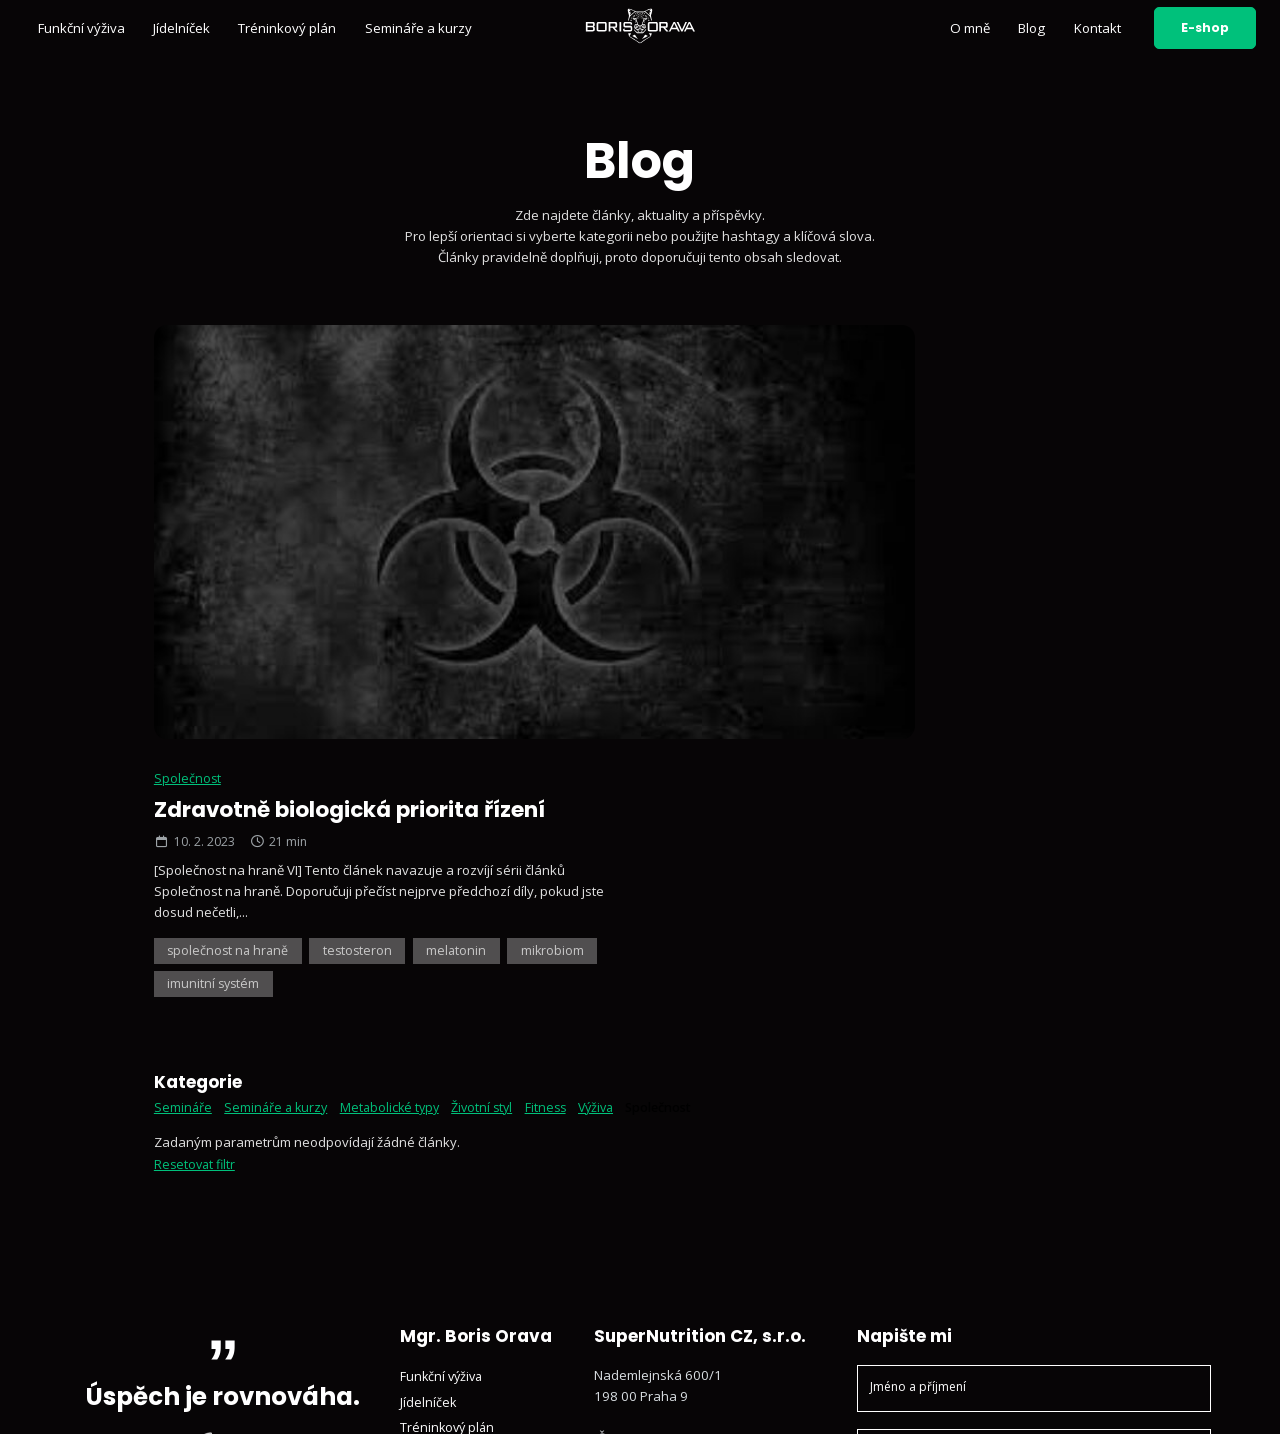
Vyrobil (1167, 1399)
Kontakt (1097, 28)
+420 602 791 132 (664, 1140)
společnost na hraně (745, 527)
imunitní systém (830, 562)
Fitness (559, 686)
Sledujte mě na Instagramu (689, 1208)
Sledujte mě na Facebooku (688, 1261)
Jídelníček (181, 28)
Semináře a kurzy (418, 28)
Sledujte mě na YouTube (681, 1234)
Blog (1031, 28)
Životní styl (492, 686)
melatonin (981, 527)
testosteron (879, 527)
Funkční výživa (81, 28)
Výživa (612, 686)
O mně (970, 28)
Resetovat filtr (196, 743)
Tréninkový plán (287, 28)
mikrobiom (715, 562)
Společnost (703, 354)
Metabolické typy (396, 686)
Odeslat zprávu (1034, 1268)
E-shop (1205, 27)
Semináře (183, 686)
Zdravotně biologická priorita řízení (875, 386)
